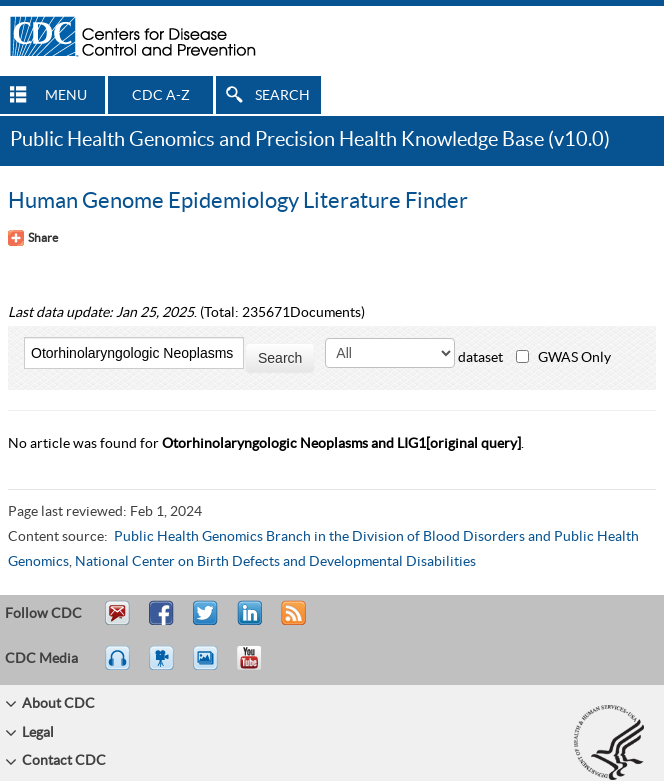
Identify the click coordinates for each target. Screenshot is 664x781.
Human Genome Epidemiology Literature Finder (238, 201)
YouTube (259, 667)
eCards (210, 667)
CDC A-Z (161, 96)
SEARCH (282, 96)
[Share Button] (33, 238)
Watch (164, 667)
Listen (118, 667)
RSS (291, 622)
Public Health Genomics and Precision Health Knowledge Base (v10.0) (310, 140)
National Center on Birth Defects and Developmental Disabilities (275, 562)
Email (117, 622)
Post (247, 622)
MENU (66, 96)
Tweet (206, 622)
